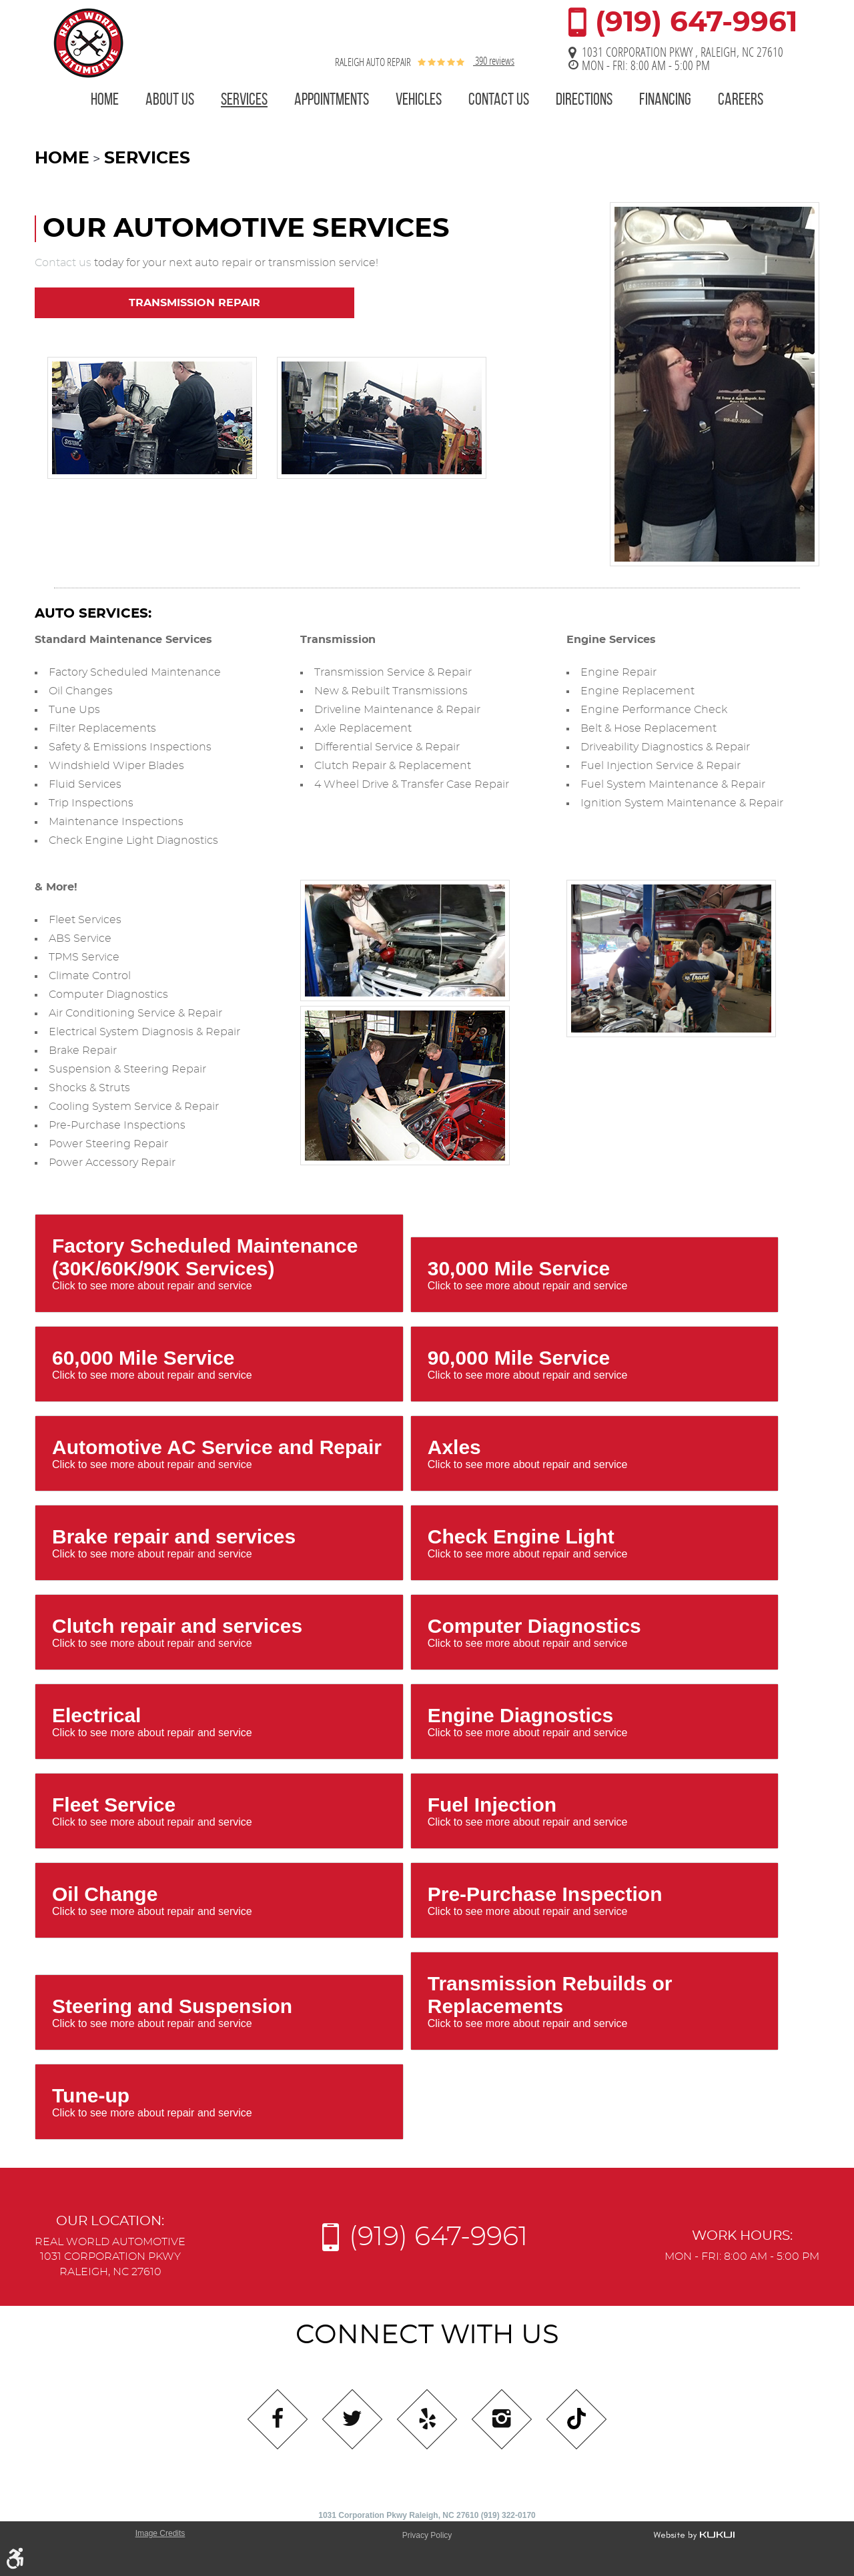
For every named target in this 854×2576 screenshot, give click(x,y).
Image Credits (160, 2533)
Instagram (501, 2419)
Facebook (277, 2419)
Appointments (331, 99)
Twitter (352, 2419)
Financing (665, 99)
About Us (169, 99)
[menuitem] (104, 101)
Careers (740, 99)
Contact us (63, 262)
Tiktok (576, 2419)
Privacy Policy (427, 2535)
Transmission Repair (194, 302)
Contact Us (498, 99)
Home (105, 99)
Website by (694, 2535)
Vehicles (419, 99)
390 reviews (493, 60)
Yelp (427, 2419)
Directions (584, 99)
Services (244, 99)
